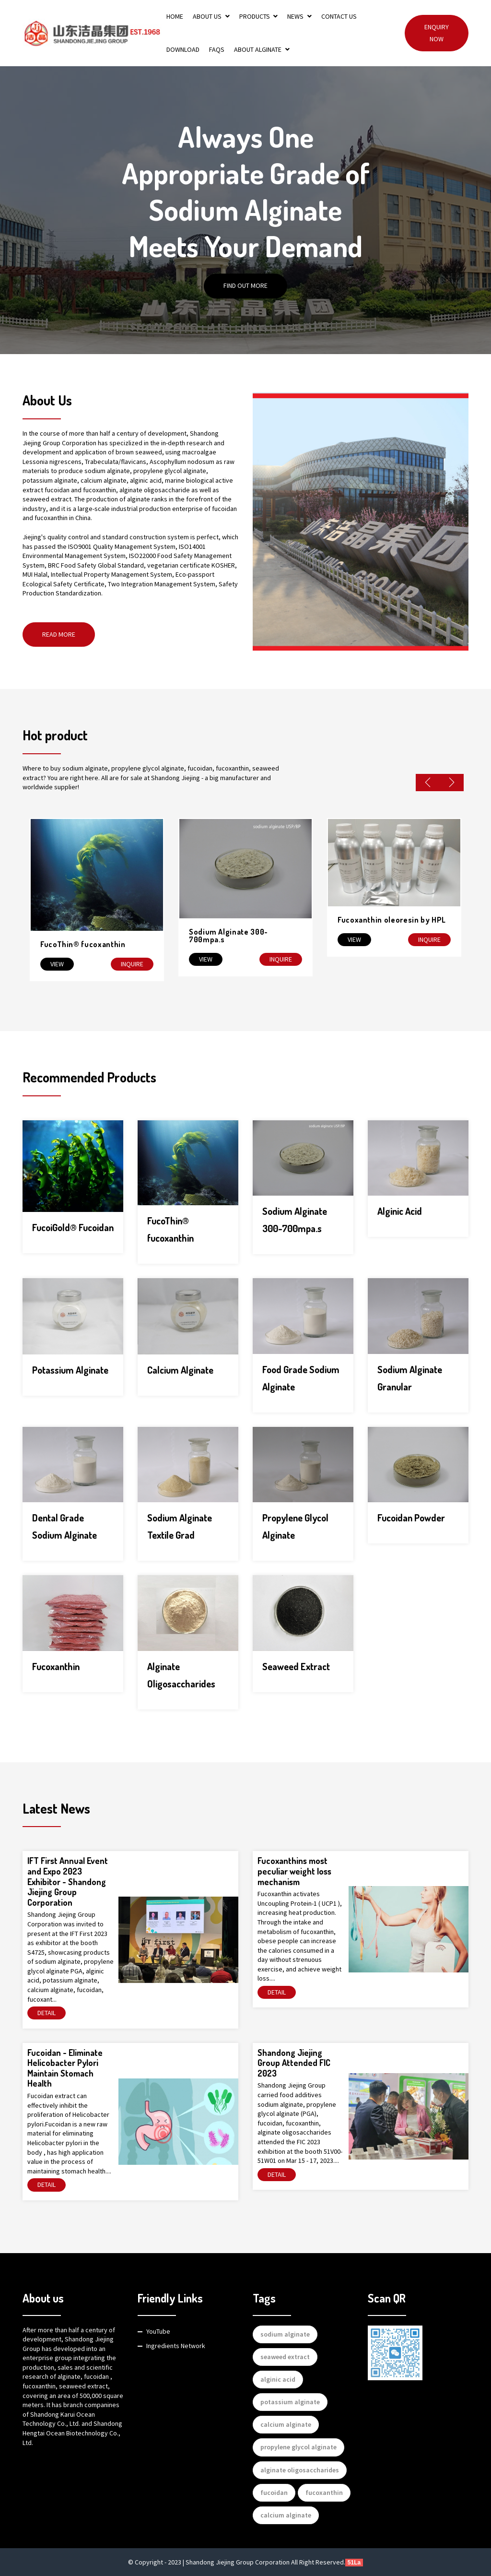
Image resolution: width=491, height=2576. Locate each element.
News (299, 16)
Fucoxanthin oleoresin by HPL (392, 920)
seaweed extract (285, 2356)
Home (174, 16)
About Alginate (262, 49)
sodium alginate (285, 2334)
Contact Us (339, 16)
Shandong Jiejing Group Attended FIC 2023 (293, 2062)
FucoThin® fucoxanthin (82, 944)
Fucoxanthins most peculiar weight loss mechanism (294, 1871)
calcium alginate (285, 2424)
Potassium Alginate (70, 1370)
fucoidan (274, 2492)
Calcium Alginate (180, 1370)
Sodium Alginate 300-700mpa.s (228, 935)
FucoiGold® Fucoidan (73, 1227)
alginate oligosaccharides (299, 2470)
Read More (58, 634)
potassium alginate (290, 2402)
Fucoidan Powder (411, 1517)
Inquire (132, 964)
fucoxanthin (324, 2492)
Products (258, 16)
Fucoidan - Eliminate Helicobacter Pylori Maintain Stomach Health (65, 2068)
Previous (428, 782)
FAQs (216, 49)
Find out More (245, 286)
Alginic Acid (399, 1211)
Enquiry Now (436, 33)
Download (182, 49)
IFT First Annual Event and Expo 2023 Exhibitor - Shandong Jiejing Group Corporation (67, 1881)
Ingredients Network (175, 2345)
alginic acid (277, 2379)
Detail (46, 2012)
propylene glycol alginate (298, 2447)
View (57, 964)
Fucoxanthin (56, 1666)
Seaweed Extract (296, 1666)
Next (452, 782)
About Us (211, 16)
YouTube (158, 2331)
